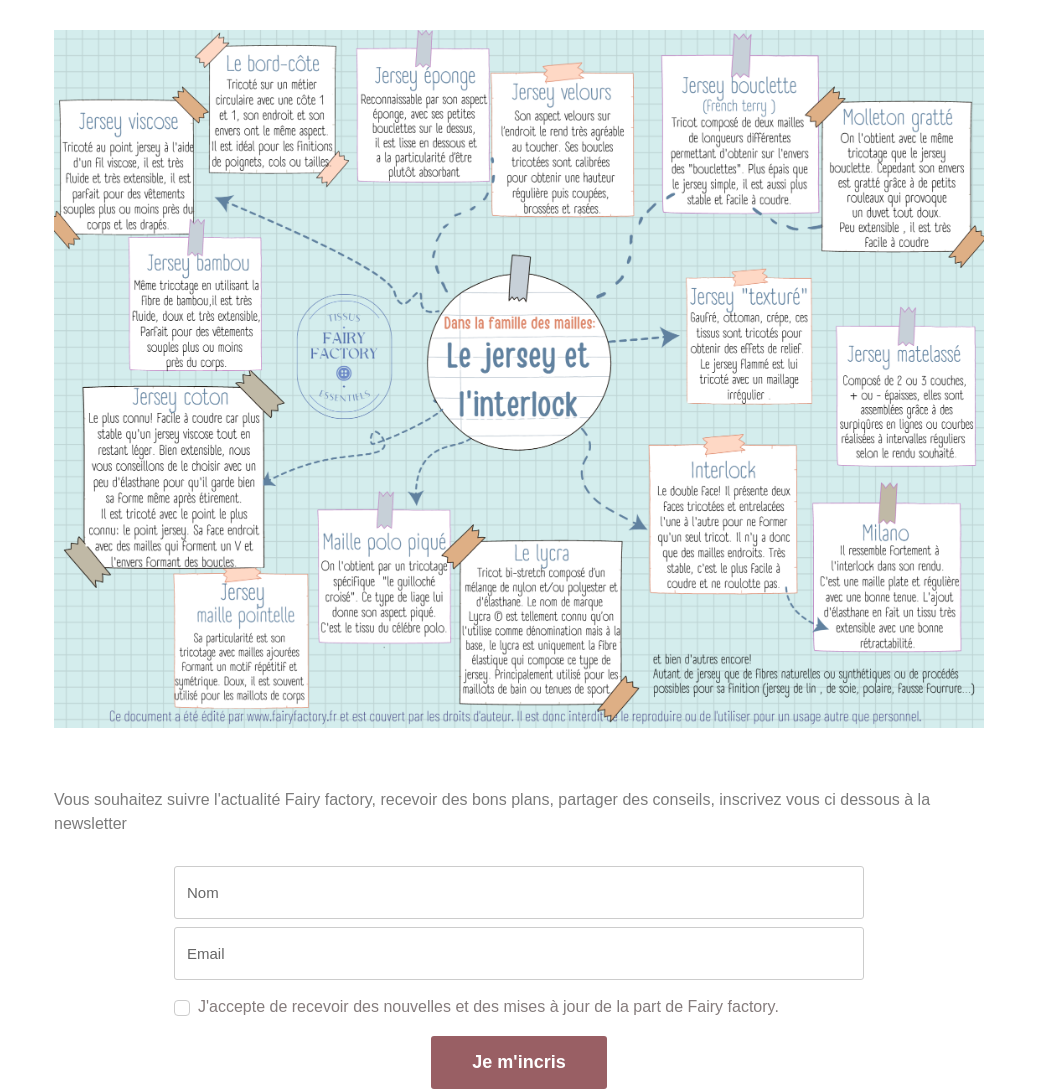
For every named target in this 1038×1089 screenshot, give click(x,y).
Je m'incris (518, 1062)
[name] (519, 892)
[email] (519, 953)
